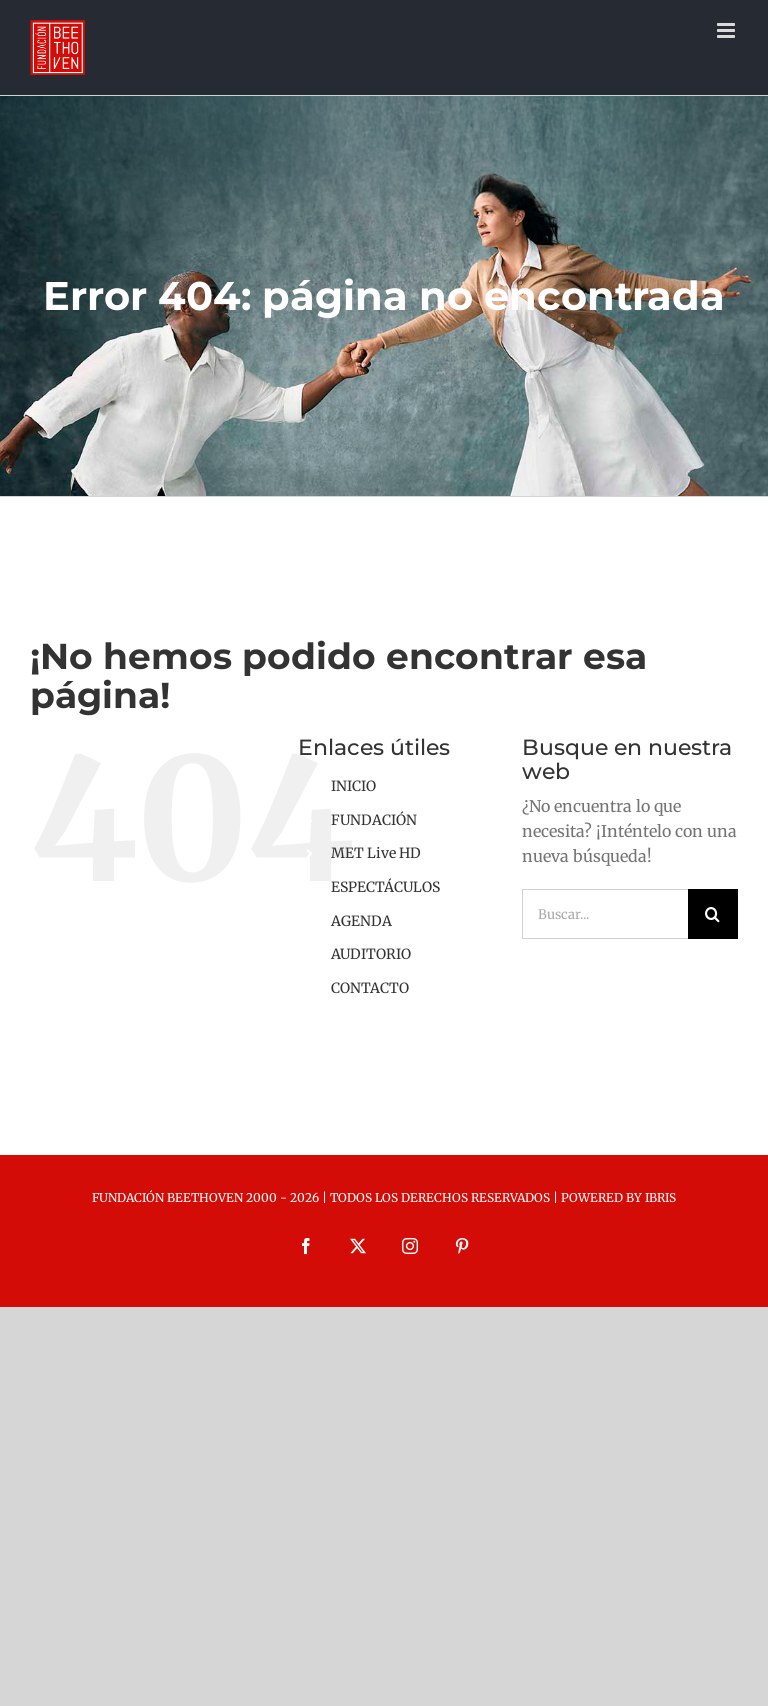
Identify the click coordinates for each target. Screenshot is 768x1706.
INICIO (353, 786)
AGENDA (361, 921)
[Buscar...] (605, 914)
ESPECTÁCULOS (385, 887)
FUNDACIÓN (374, 820)
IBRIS (660, 1197)
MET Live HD (376, 853)
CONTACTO (370, 988)
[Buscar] (713, 914)
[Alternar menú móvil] (727, 30)
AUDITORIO (371, 954)
